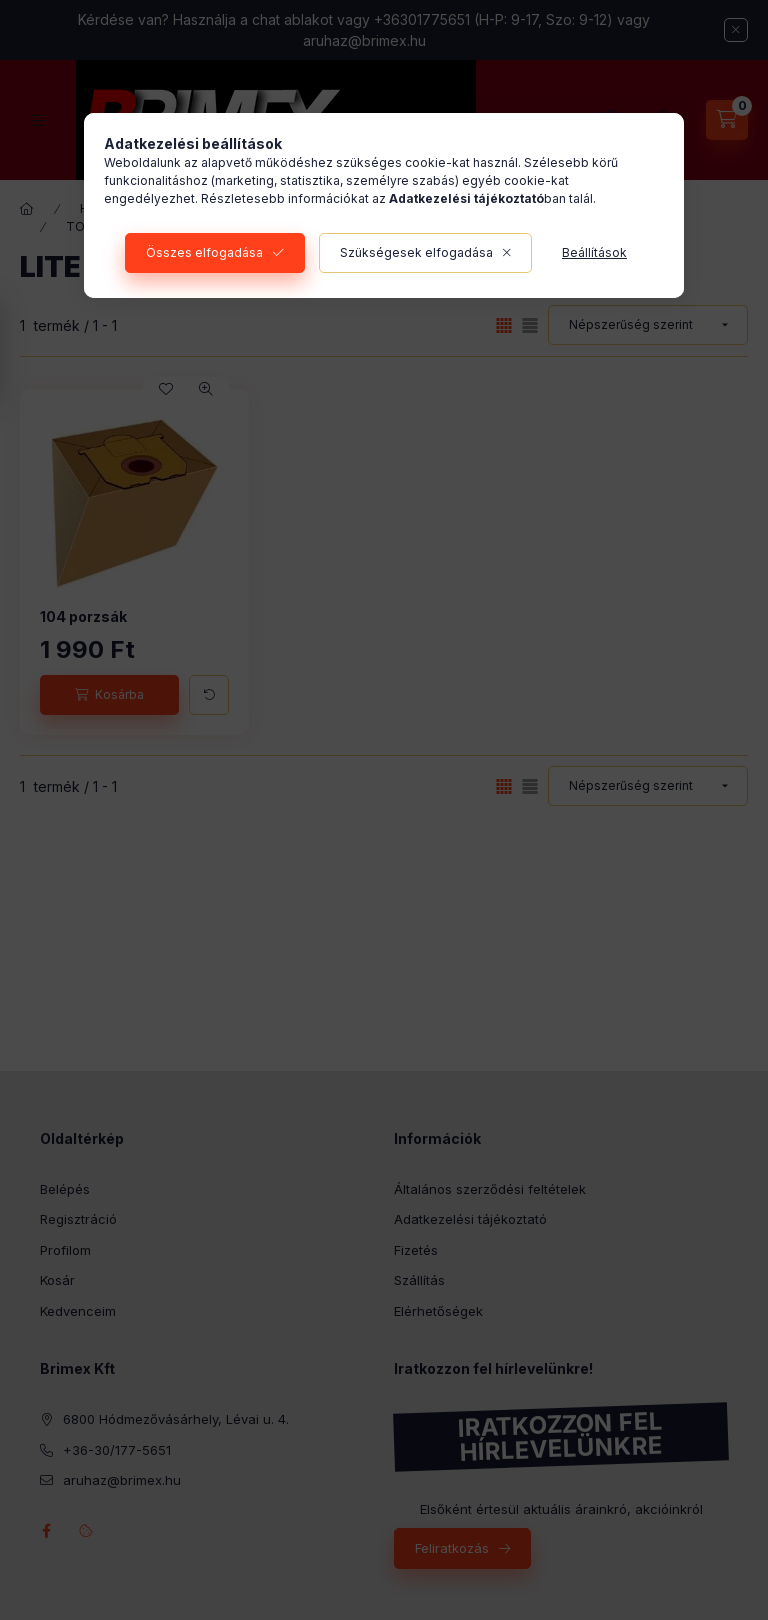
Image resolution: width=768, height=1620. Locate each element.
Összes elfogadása (204, 252)
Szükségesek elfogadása (416, 252)
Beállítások (594, 252)
